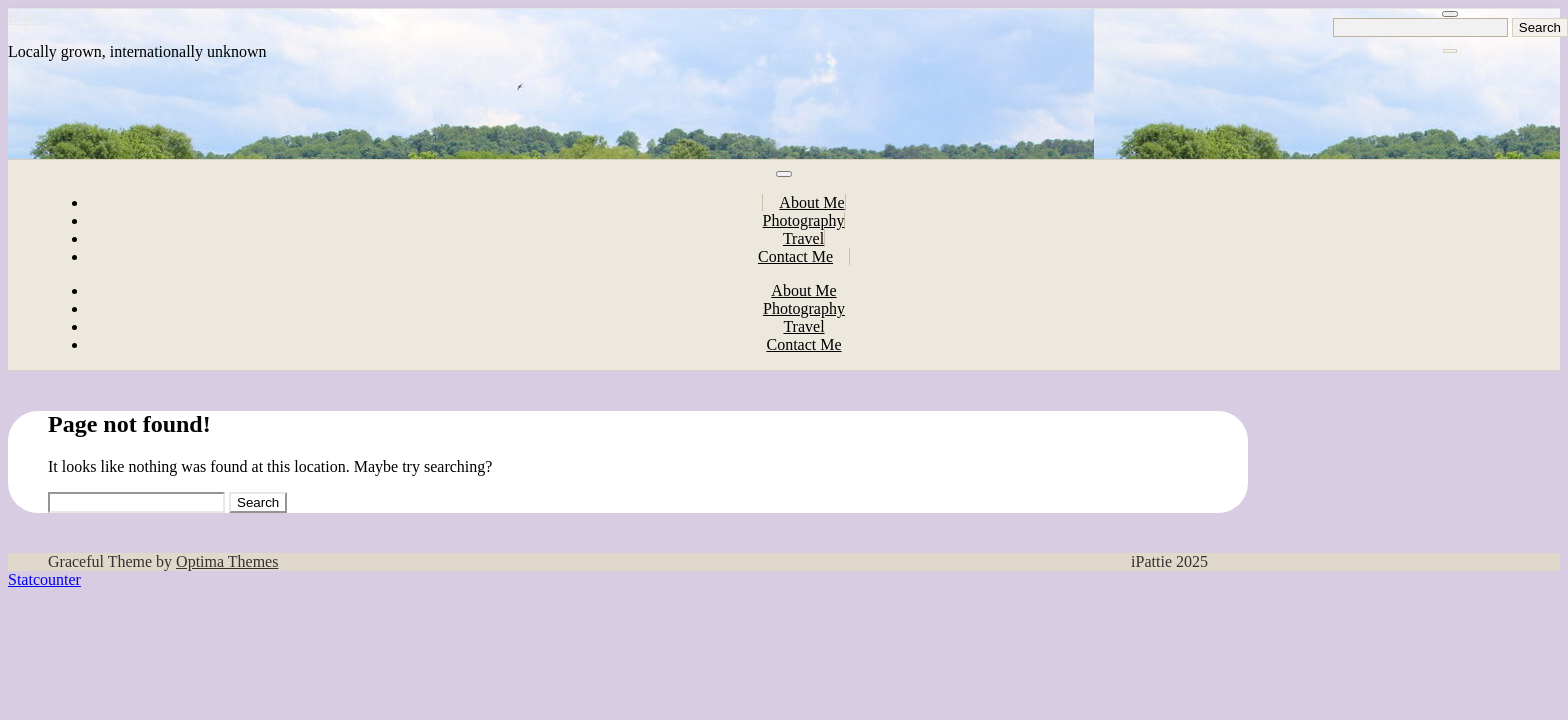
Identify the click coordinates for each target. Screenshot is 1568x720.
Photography (804, 220)
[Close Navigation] (1450, 51)
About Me (811, 202)
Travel (803, 238)
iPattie (28, 17)
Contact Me (795, 256)
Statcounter (44, 579)
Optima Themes (227, 561)
